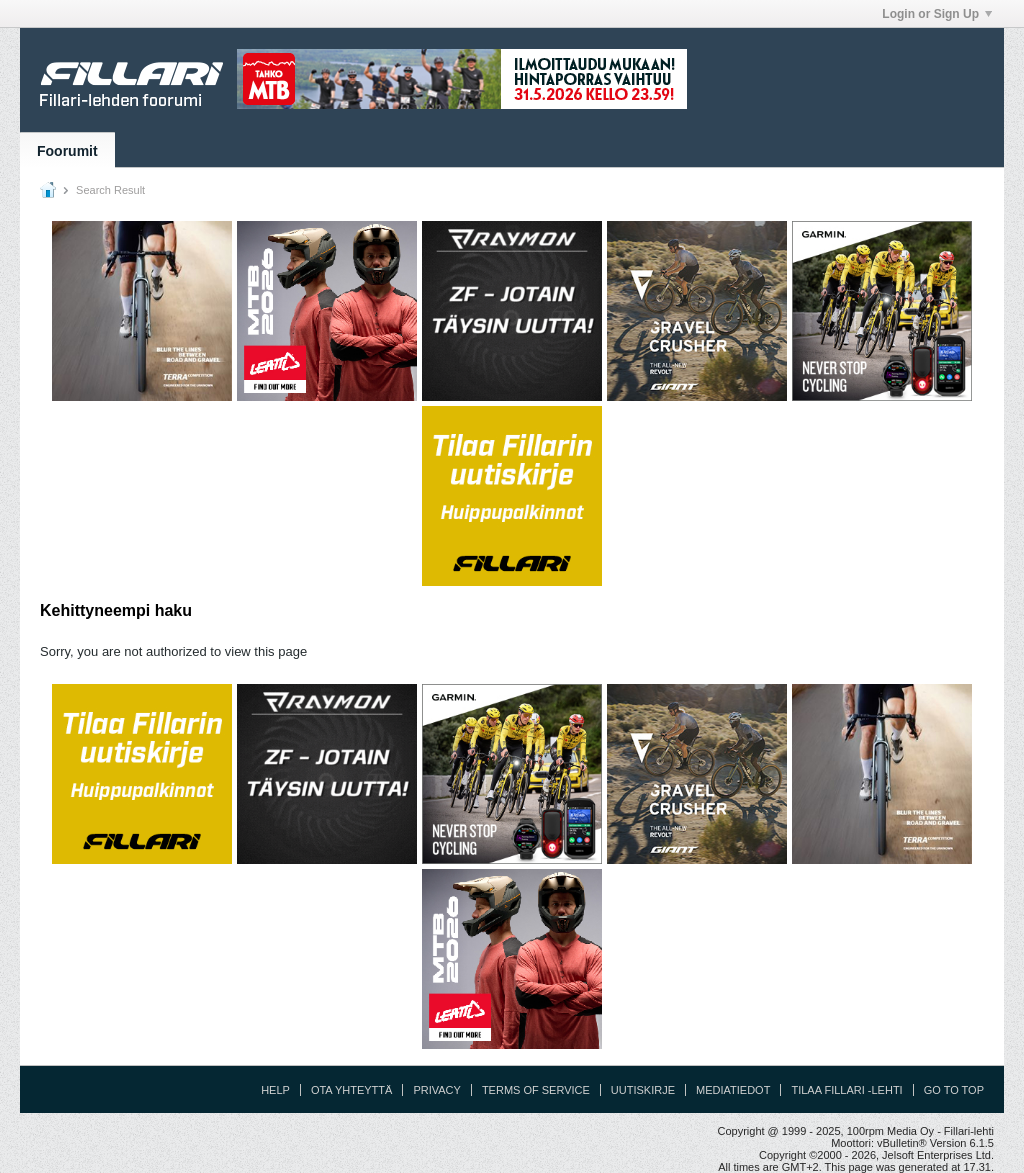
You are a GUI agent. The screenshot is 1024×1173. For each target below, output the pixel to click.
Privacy (436, 1090)
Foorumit (67, 151)
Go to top (954, 1090)
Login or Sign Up (937, 14)
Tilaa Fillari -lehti (846, 1090)
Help (275, 1090)
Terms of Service (536, 1090)
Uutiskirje (643, 1090)
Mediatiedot (733, 1090)
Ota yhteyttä (352, 1090)
